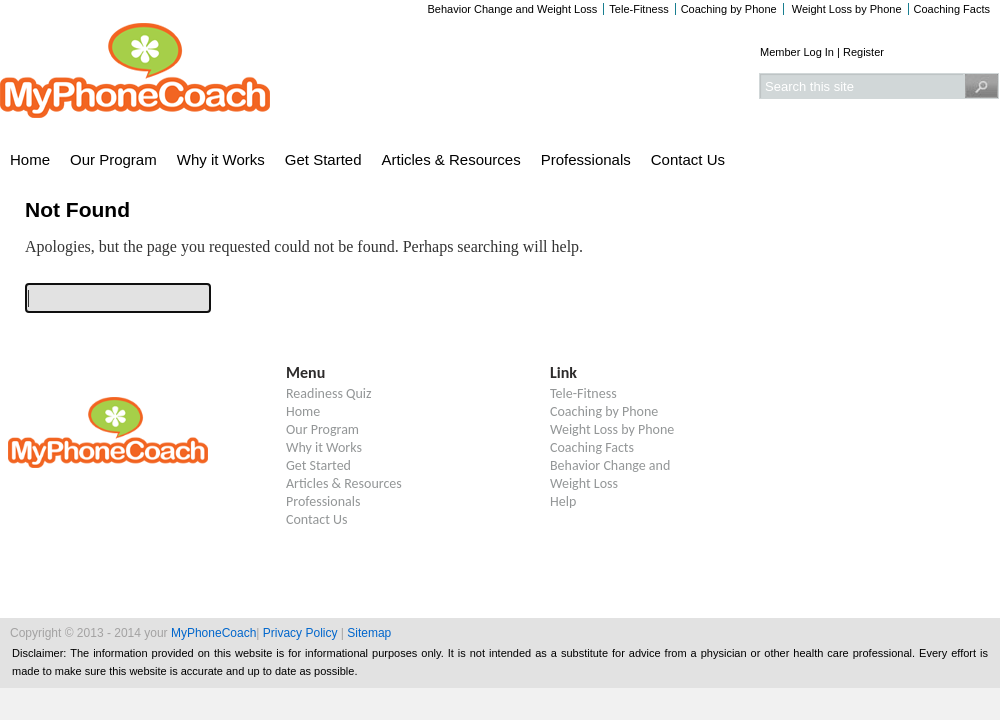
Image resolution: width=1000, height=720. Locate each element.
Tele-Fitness (638, 9)
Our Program (113, 159)
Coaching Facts (952, 9)
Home (30, 159)
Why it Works (221, 159)
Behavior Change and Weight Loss (513, 9)
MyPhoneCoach (213, 633)
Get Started (323, 159)
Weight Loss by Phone (845, 9)
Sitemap (369, 633)
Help (563, 501)
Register (863, 52)
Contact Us (688, 159)
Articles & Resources (451, 159)
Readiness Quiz (329, 393)
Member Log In (797, 52)
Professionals (586, 159)
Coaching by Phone (729, 9)
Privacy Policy (300, 633)
